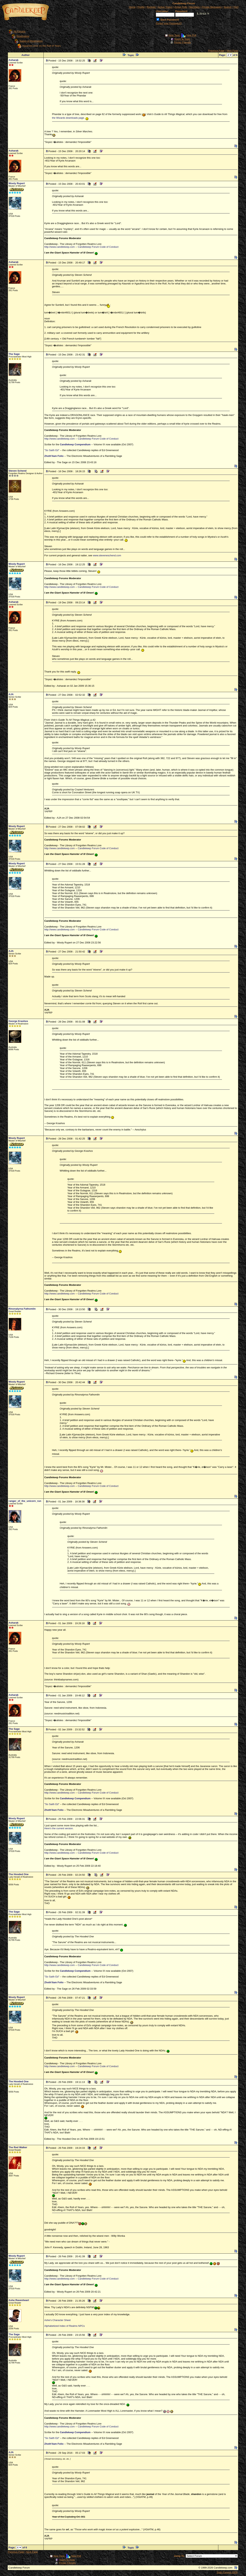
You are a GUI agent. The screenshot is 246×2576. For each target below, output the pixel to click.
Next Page (232, 50)
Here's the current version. (59, 1828)
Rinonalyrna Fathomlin (22, 1308)
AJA (11, 694)
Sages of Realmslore (31, 41)
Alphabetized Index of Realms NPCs (64, 2325)
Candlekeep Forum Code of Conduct (98, 246)
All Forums (20, 31)
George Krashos (18, 1021)
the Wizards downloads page (68, 117)
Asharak (13, 60)
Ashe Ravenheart (19, 2300)
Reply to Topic (182, 39)
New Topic (174, 35)
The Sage (14, 354)
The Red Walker (18, 2147)
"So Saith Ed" (51, 450)
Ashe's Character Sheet (57, 2320)
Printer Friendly (182, 42)
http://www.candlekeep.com (59, 246)
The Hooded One (19, 1874)
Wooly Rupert (17, 183)
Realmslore (23, 36)
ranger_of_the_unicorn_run (25, 1501)
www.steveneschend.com (107, 555)
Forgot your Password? (169, 23)
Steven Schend (18, 470)
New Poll (191, 35)
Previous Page (216, 50)
